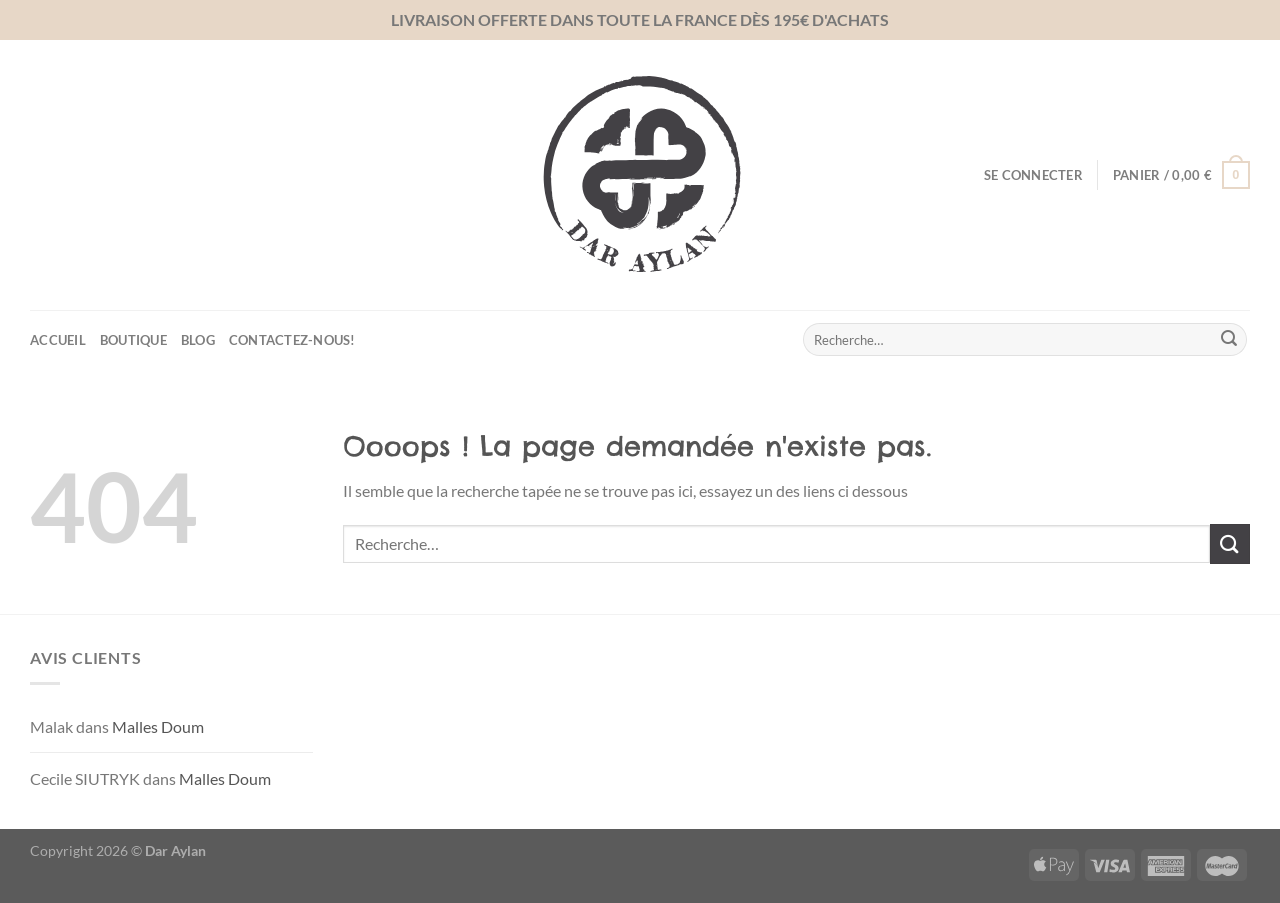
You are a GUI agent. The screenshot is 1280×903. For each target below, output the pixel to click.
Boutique (133, 340)
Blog (198, 340)
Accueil (58, 340)
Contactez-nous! (292, 340)
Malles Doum (158, 726)
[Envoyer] (1229, 340)
